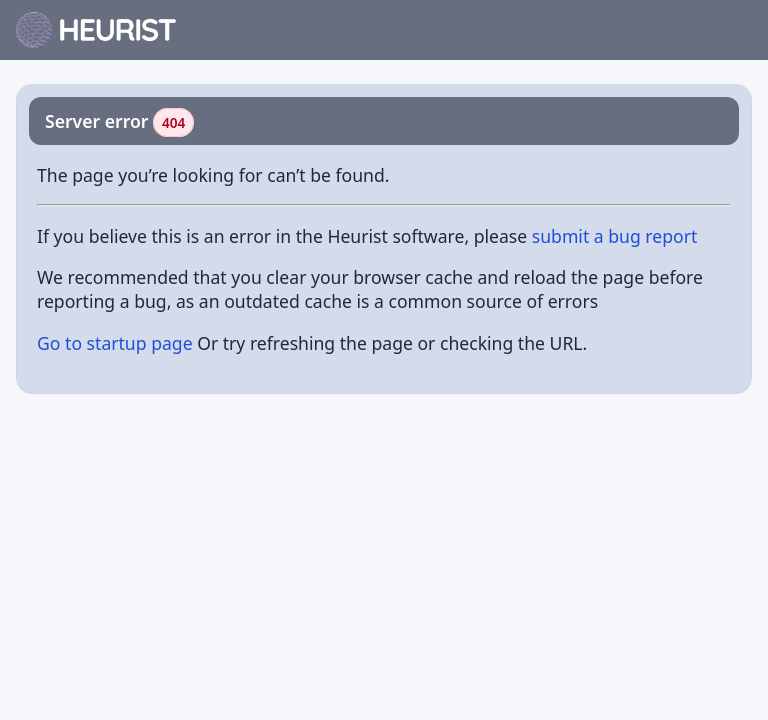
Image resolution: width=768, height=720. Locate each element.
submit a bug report (615, 236)
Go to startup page (115, 343)
